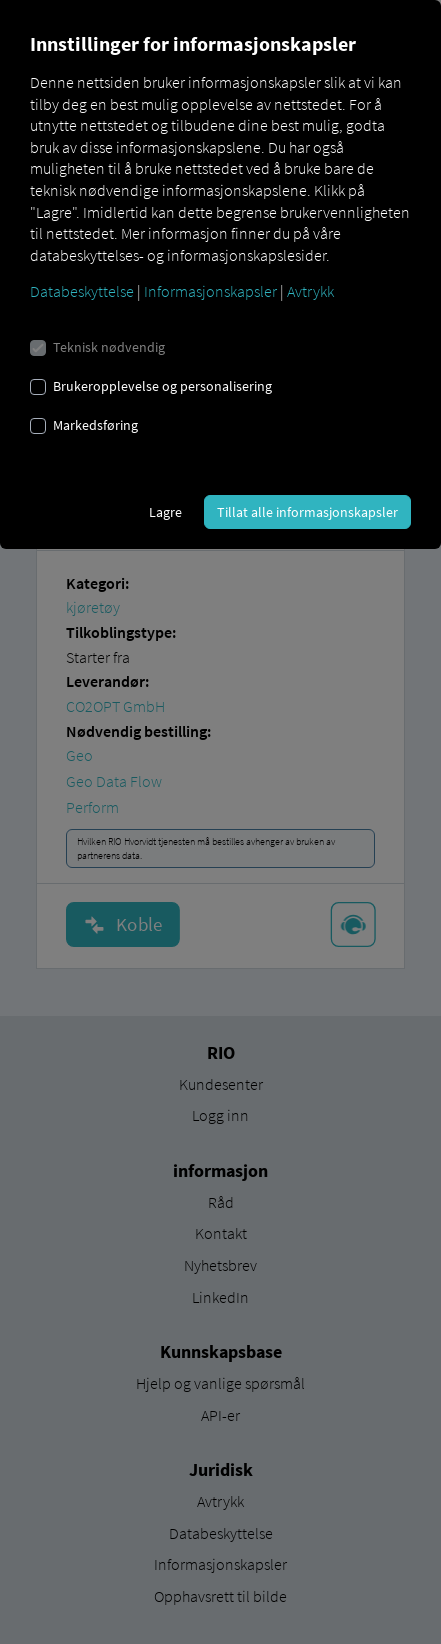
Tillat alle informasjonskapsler (307, 512)
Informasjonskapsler (210, 291)
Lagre (165, 512)
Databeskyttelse (82, 291)
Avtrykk (310, 291)
